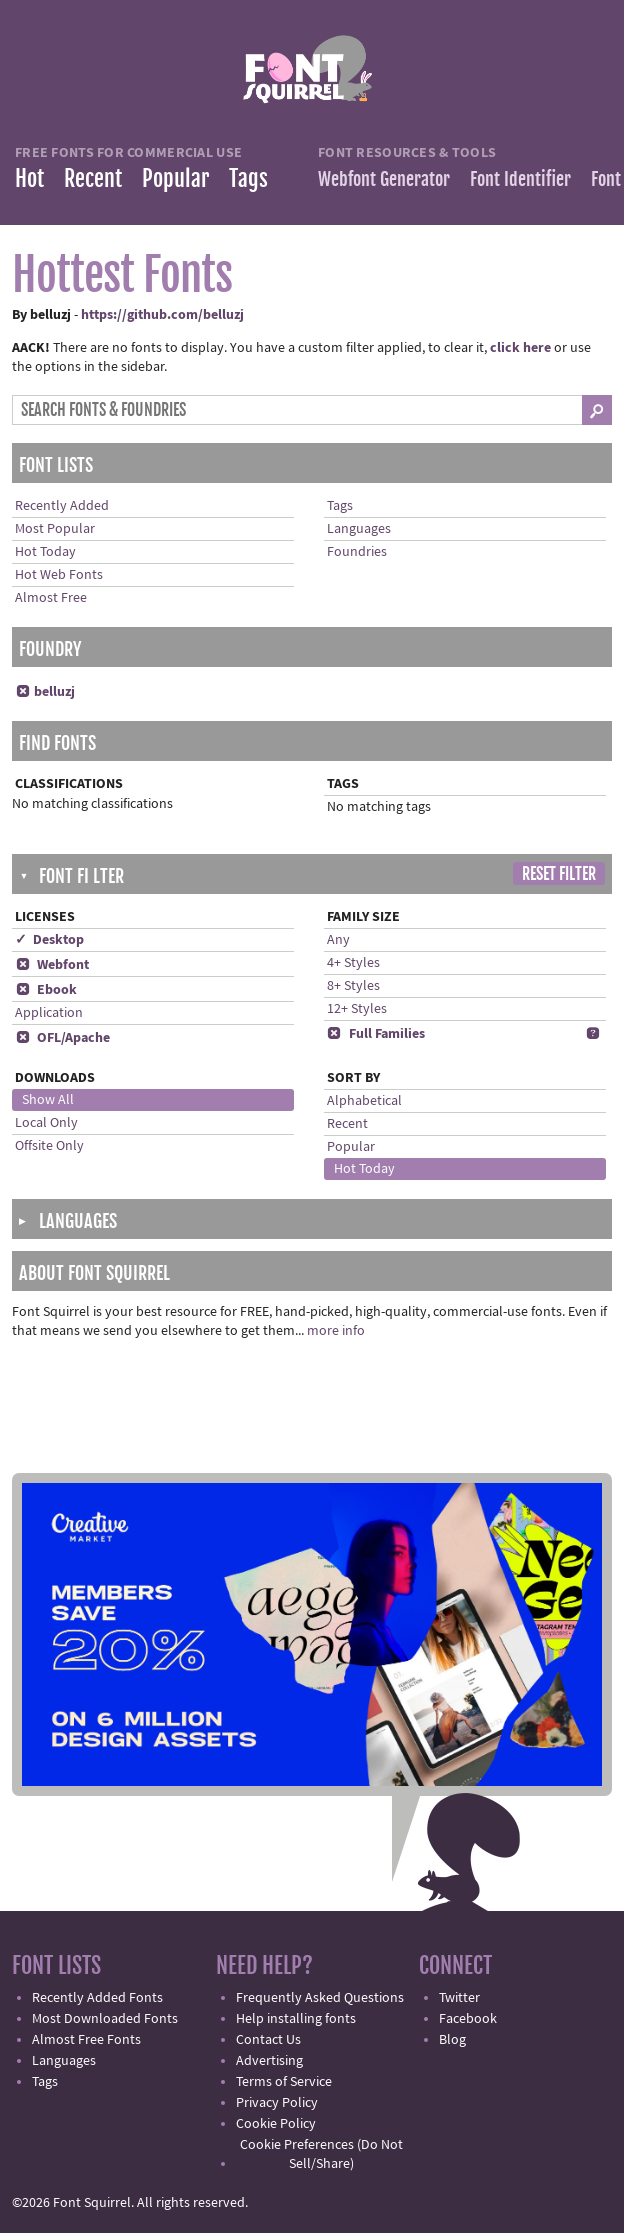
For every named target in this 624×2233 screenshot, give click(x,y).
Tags (248, 178)
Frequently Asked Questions (320, 1998)
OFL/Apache (62, 1038)
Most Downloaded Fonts (105, 2019)
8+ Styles (353, 986)
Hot (29, 178)
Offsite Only (49, 1146)
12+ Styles (357, 1009)
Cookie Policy (276, 2124)
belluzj (45, 692)
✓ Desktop (49, 940)
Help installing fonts (296, 2019)
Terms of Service (284, 2082)
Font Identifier (520, 179)
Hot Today (45, 552)
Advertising (269, 2061)
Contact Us (268, 2040)
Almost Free (51, 598)
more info (336, 1331)
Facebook (468, 2019)
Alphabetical (364, 1101)
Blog (452, 2040)
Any (338, 940)
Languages (359, 529)
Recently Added (62, 506)
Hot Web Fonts (59, 575)
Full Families (376, 1034)
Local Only (46, 1123)
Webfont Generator (384, 179)
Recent (93, 178)
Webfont (52, 965)
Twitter (459, 1998)
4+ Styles (353, 963)
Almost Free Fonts (86, 2040)
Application (49, 1013)
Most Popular (55, 529)
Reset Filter (559, 874)
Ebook (46, 990)
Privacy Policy (277, 2103)
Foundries (357, 552)
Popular (175, 178)
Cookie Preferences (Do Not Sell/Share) (321, 2154)
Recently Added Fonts (97, 1998)
